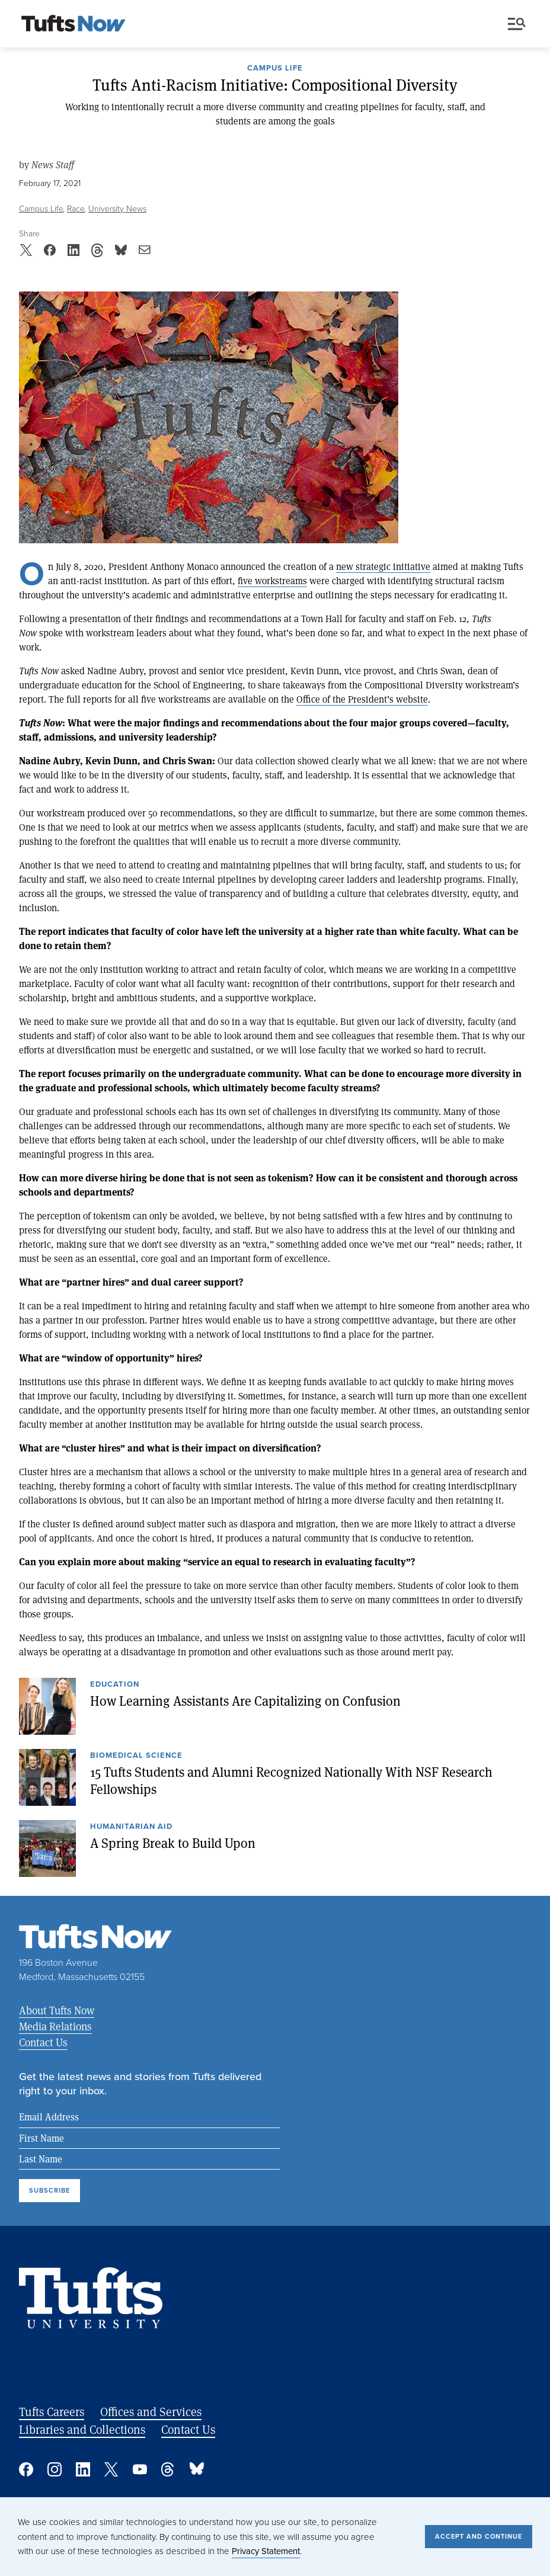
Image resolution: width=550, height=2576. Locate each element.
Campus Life (275, 68)
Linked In (83, 2469)
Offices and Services (151, 2412)
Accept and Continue (478, 2536)
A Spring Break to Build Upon (172, 1842)
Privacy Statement (266, 2551)
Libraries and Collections (82, 2429)
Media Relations (55, 2026)
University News (117, 208)
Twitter (111, 2469)
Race (76, 208)
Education (114, 1685)
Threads (168, 2469)
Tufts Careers (51, 2412)
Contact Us (43, 2042)
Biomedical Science (136, 1756)
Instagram (54, 2469)
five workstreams (272, 580)
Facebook (26, 2469)
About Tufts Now (56, 2010)
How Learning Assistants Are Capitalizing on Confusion (245, 1700)
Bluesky (197, 2469)
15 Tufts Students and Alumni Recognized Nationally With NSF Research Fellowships (291, 1780)
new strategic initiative (383, 566)
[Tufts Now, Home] (73, 24)
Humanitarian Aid (131, 1827)
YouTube (140, 2469)
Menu (516, 24)
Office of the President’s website (362, 699)
